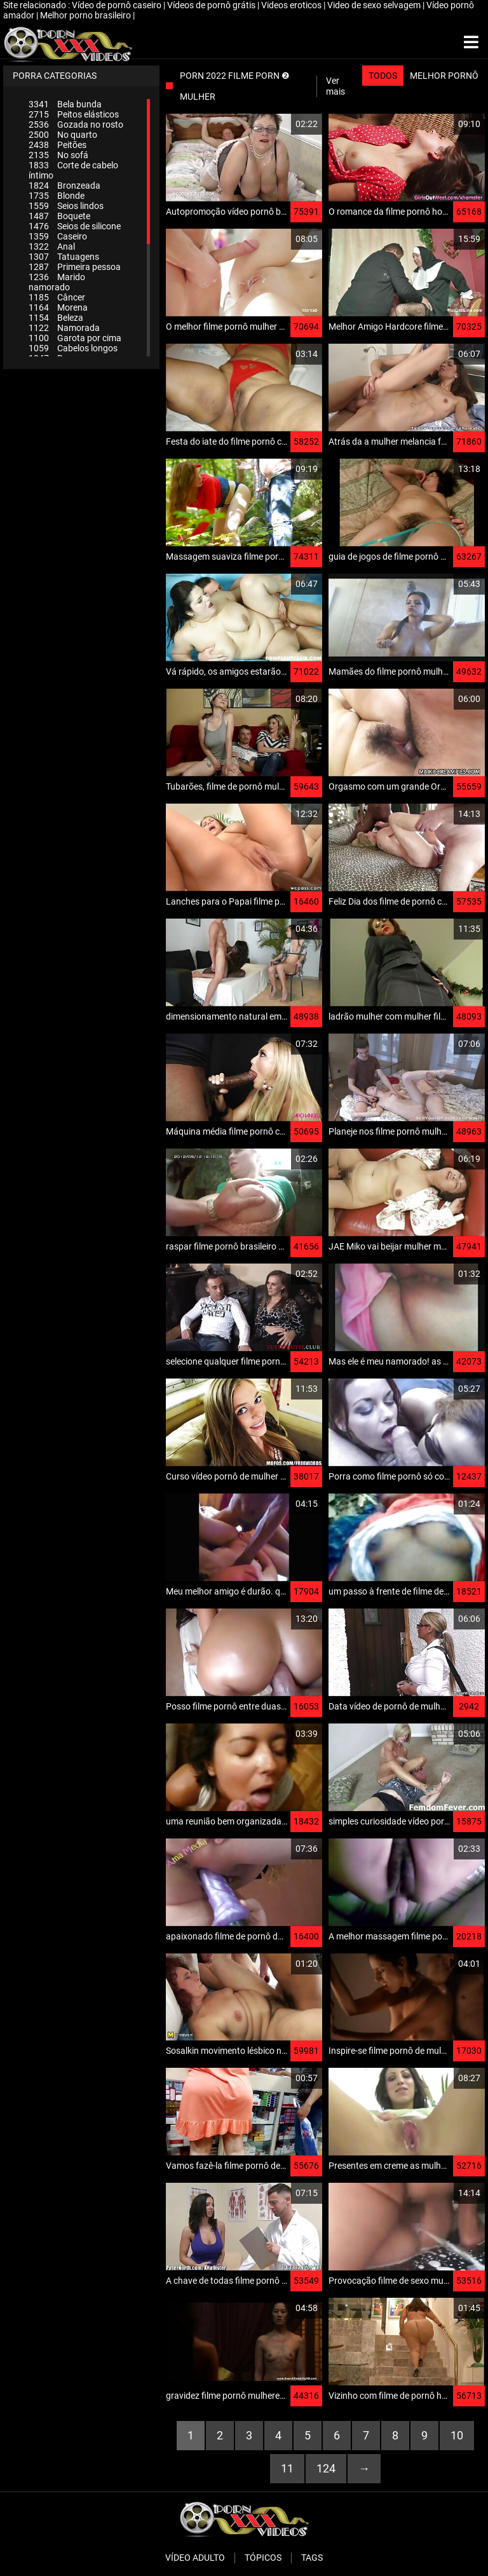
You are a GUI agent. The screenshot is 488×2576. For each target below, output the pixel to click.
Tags (312, 2557)
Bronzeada (64, 185)
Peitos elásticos (74, 114)
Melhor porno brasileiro (86, 15)
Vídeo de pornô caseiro (117, 5)
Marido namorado (57, 282)
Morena (58, 307)
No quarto (63, 135)
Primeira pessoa (75, 267)
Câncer (57, 297)
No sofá (58, 155)
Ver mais (335, 86)
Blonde (57, 196)
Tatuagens (64, 257)
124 (326, 2468)
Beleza (56, 318)
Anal (52, 246)
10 (457, 2435)
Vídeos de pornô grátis (212, 5)
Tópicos (263, 2557)
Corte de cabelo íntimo (73, 170)
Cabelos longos (73, 348)
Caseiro (58, 236)
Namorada (64, 328)
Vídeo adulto (195, 2557)
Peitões (57, 145)
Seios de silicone (75, 226)
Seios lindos (66, 206)
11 (287, 2468)
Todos (383, 76)
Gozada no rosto (76, 124)
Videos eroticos (292, 5)
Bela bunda (65, 104)
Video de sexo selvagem (375, 5)
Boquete (59, 216)
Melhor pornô (444, 76)
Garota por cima (75, 338)
